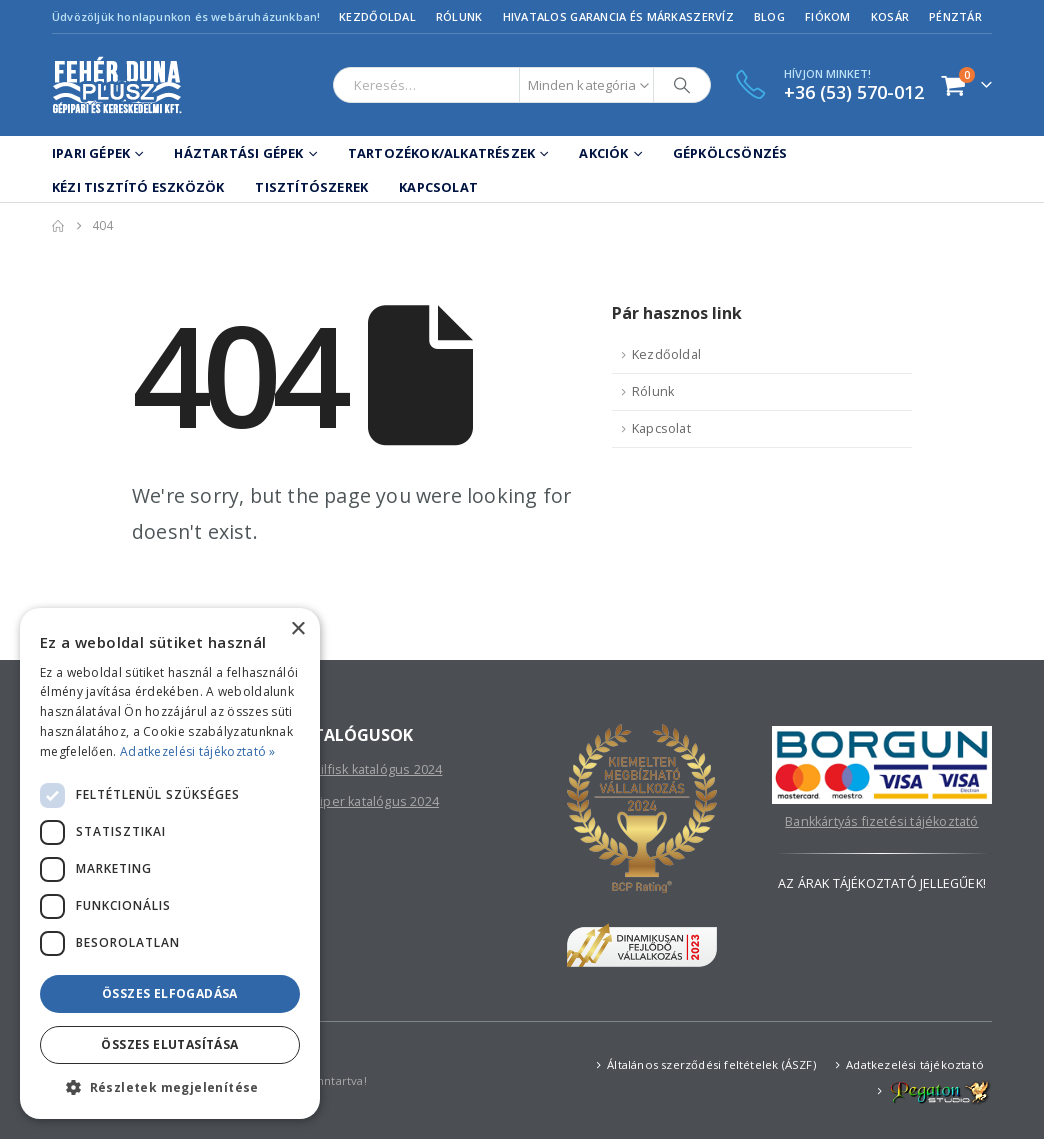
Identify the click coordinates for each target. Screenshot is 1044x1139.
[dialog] (170, 863)
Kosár (890, 16)
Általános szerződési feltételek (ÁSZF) (711, 1064)
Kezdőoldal (377, 16)
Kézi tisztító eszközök (138, 187)
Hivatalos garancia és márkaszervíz (618, 16)
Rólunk (459, 16)
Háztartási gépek (238, 153)
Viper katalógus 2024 (375, 801)
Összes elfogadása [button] (170, 993)
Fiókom (828, 16)
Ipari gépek (91, 153)
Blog (769, 16)
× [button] (297, 629)
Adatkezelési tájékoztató (915, 1064)
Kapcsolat (438, 187)
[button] (170, 1088)
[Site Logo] (117, 85)
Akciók (603, 153)
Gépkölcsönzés (730, 153)
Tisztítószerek (311, 187)
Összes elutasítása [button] (169, 1044)
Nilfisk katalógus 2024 (377, 769)
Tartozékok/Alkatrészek (441, 153)
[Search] (682, 85)
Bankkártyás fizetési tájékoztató (881, 821)
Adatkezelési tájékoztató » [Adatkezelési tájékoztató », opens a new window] (198, 751)
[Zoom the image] (882, 736)
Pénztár (955, 16)
